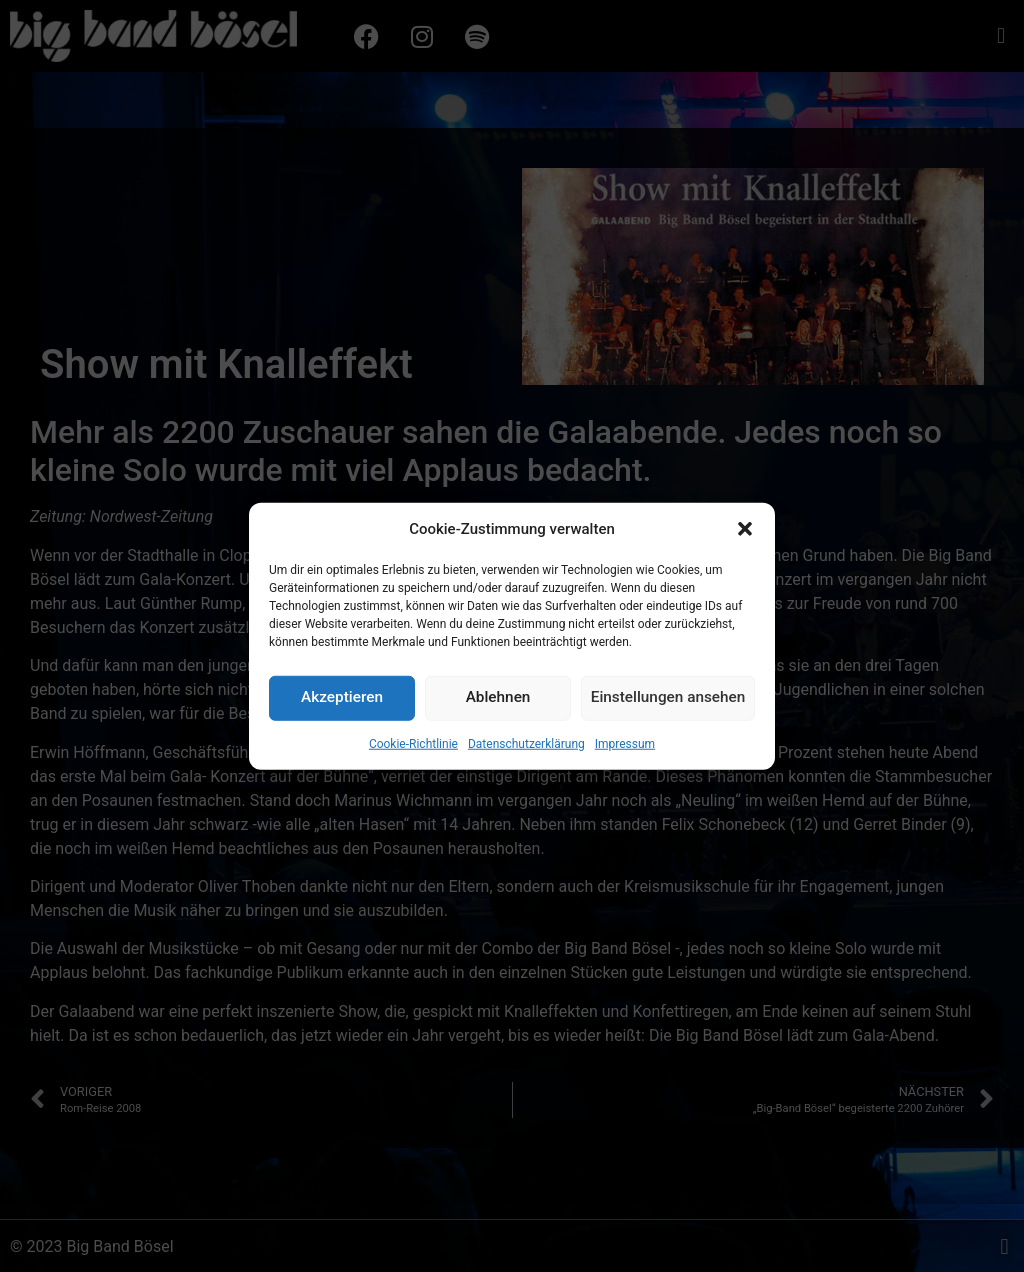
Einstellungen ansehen (668, 850)
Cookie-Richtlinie (413, 895)
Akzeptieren (342, 850)
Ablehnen (498, 850)
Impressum (625, 895)
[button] (745, 681)
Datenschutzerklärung (526, 895)
